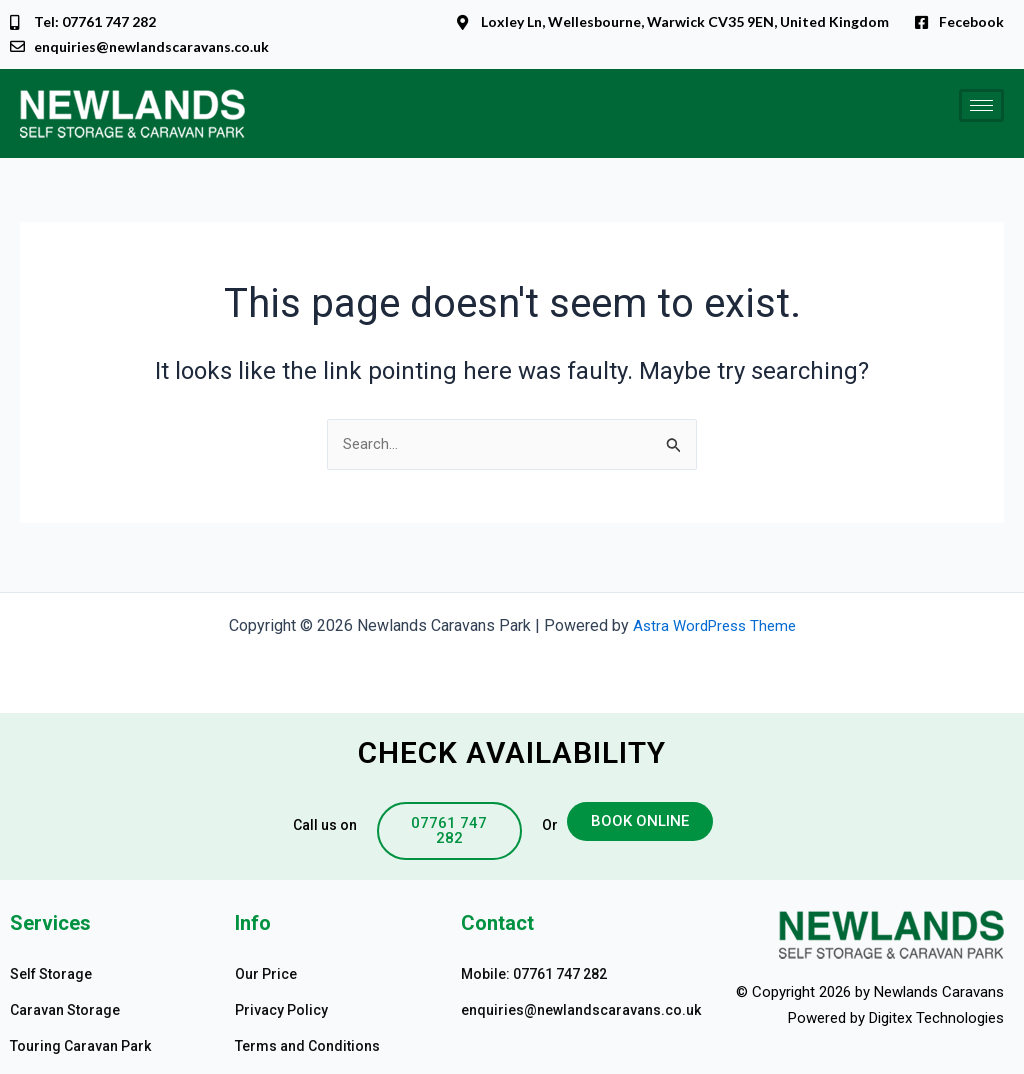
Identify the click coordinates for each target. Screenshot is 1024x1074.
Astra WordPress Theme (714, 625)
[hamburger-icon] (981, 107)
